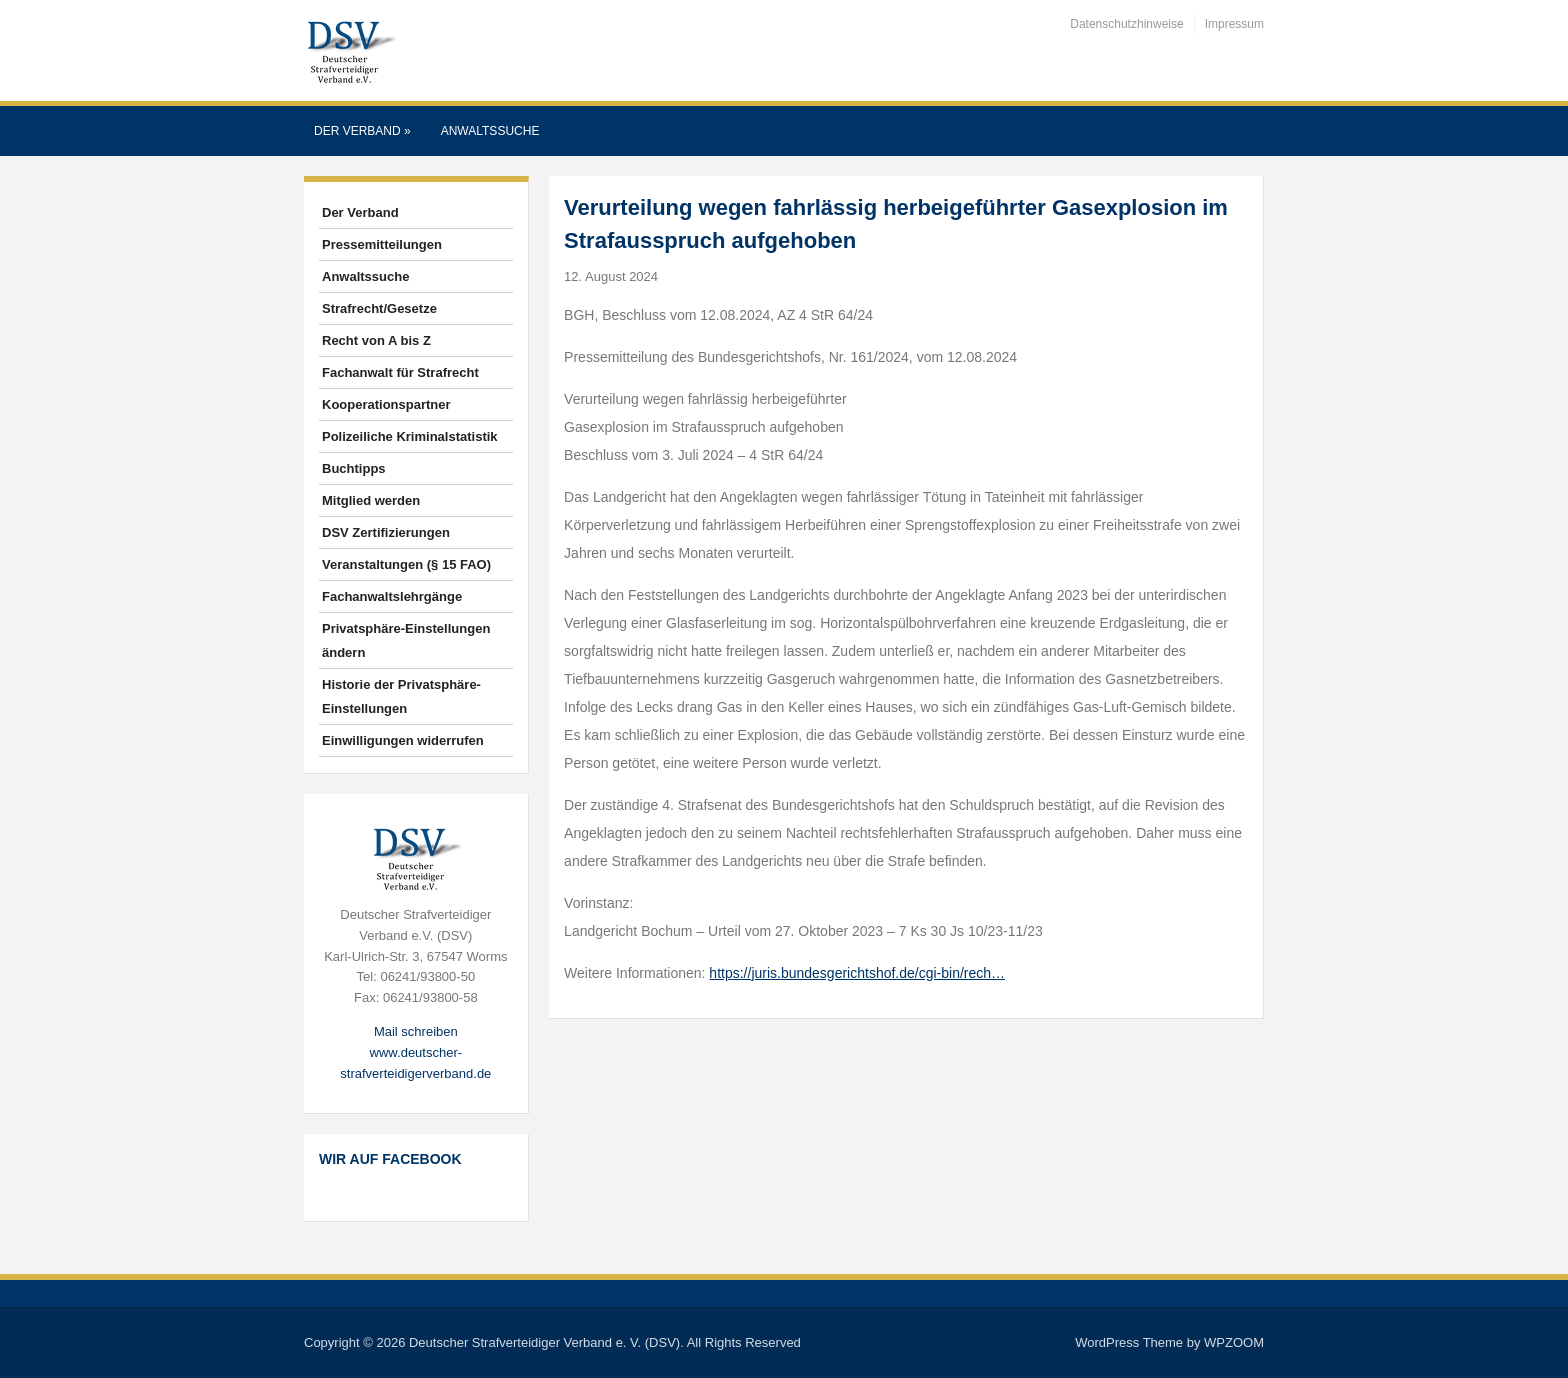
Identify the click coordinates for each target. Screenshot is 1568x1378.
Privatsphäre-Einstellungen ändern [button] (406, 640)
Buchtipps (354, 468)
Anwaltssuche (490, 131)
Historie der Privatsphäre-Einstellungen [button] (401, 696)
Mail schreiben (416, 1031)
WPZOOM (1234, 1342)
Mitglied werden (371, 500)
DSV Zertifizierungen (386, 532)
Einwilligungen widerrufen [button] (403, 740)
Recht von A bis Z (376, 340)
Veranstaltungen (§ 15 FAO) (406, 564)
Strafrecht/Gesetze (379, 308)
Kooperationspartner (386, 404)
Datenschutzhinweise (1126, 24)
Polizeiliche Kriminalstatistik (410, 436)
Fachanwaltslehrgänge (392, 596)
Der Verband (362, 131)
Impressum (1234, 24)
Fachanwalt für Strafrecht (400, 372)
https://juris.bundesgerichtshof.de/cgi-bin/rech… (857, 973)
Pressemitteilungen (382, 244)
